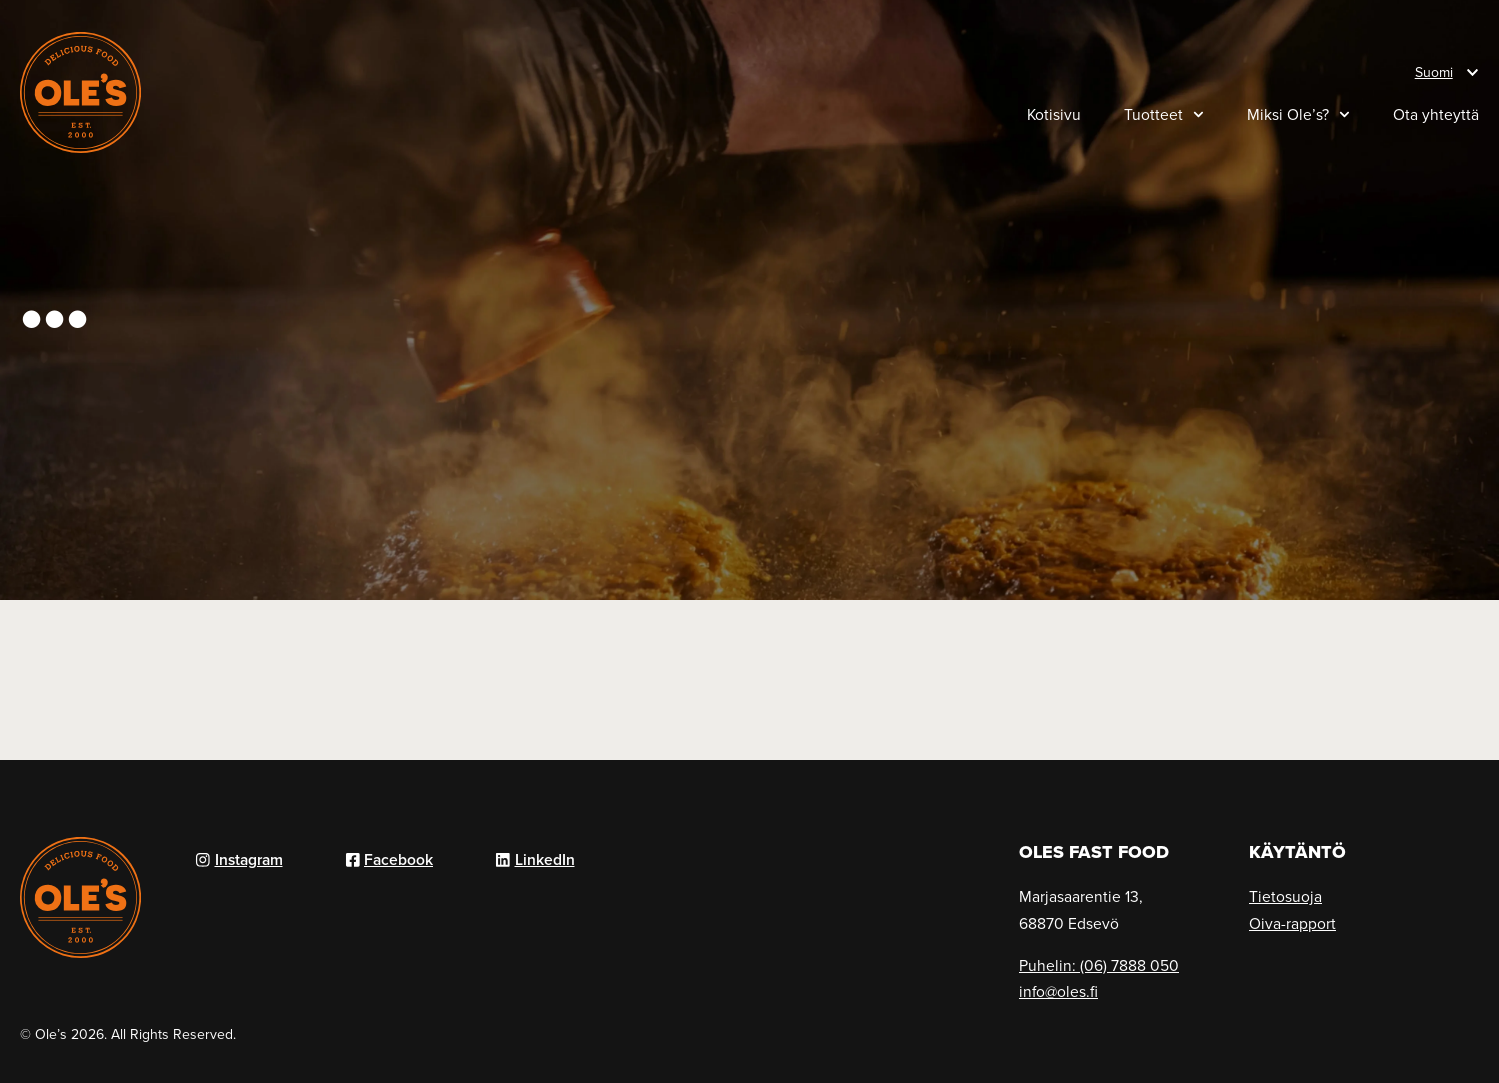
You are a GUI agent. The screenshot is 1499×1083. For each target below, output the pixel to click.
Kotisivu (1054, 114)
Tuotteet (1164, 114)
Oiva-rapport (1292, 923)
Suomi (1434, 72)
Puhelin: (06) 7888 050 (1099, 965)
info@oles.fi (1058, 991)
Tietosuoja (1285, 896)
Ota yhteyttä (1436, 114)
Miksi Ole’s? (1298, 114)
